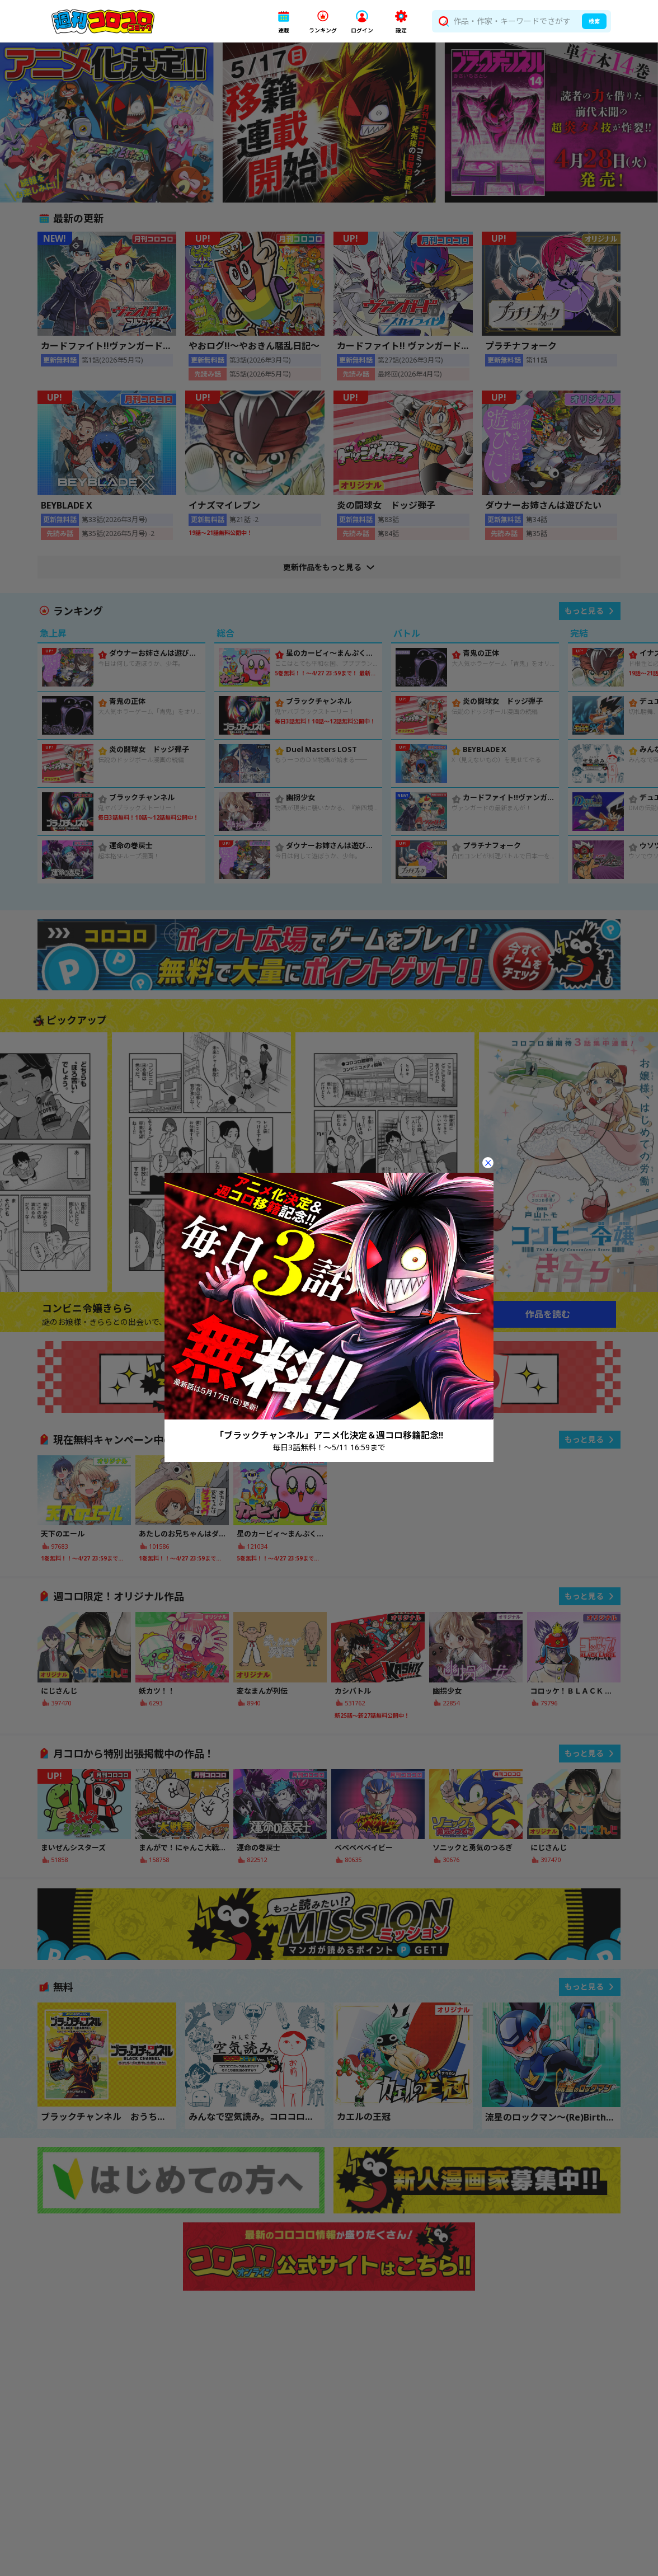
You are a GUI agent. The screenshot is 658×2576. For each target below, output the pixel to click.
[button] (283, 21)
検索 (594, 21)
